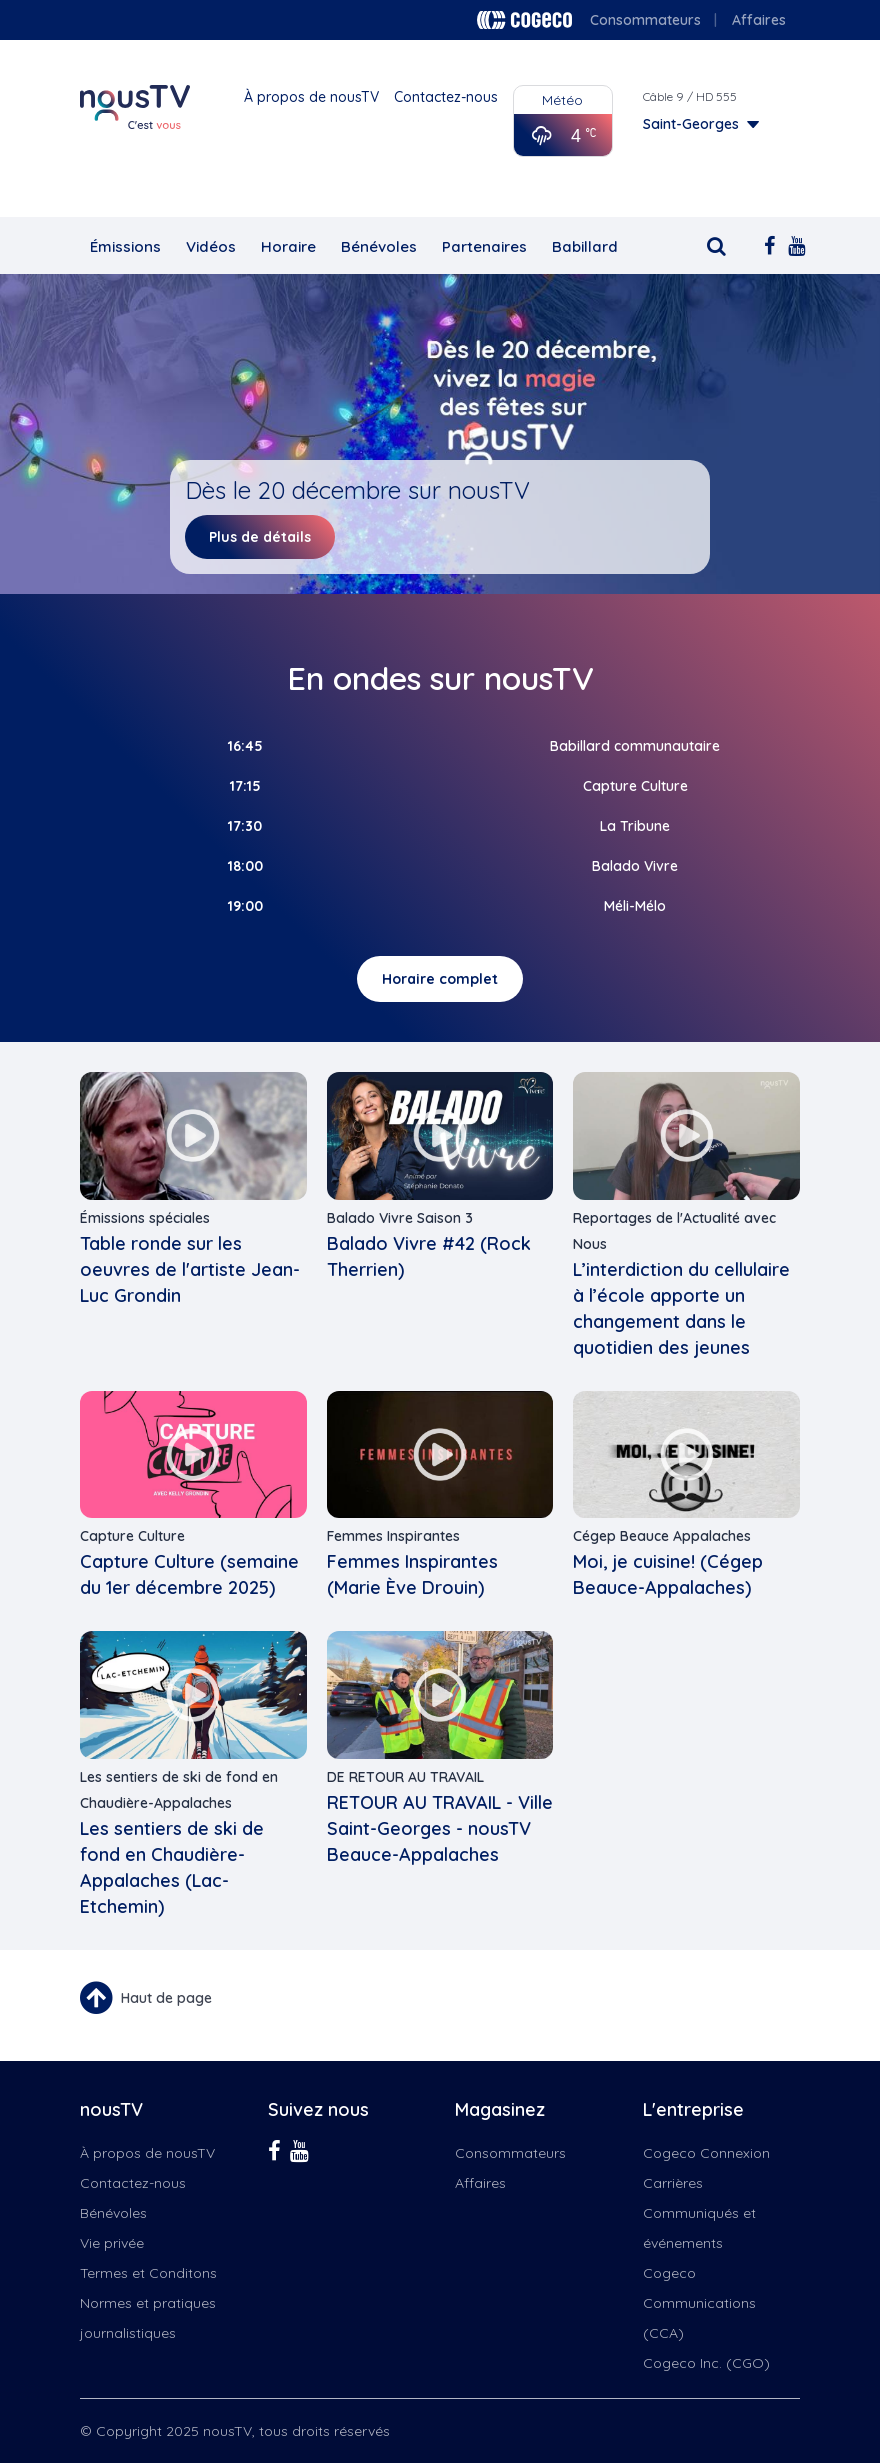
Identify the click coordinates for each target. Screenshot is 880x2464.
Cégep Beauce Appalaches (662, 1536)
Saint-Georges (691, 124)
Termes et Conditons (148, 2273)
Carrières (673, 2183)
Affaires (759, 20)
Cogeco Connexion (706, 2153)
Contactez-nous (446, 97)
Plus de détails (260, 537)
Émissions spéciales (145, 1218)
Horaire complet (440, 979)
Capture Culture (132, 1536)
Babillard (585, 246)
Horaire (288, 246)
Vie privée (112, 2243)
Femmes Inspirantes (393, 1536)
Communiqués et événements (699, 2228)
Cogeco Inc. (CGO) (706, 2363)
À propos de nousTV (311, 97)
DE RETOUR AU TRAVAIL (405, 1777)
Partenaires (484, 246)
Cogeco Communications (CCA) (699, 2303)
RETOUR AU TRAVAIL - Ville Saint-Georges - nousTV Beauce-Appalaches (440, 1828)
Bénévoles (379, 246)
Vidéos (211, 246)
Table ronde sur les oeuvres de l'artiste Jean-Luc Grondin (190, 1269)
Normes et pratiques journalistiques (148, 2318)
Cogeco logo (524, 20)
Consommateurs (645, 20)
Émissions (125, 246)
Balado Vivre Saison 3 (400, 1218)
